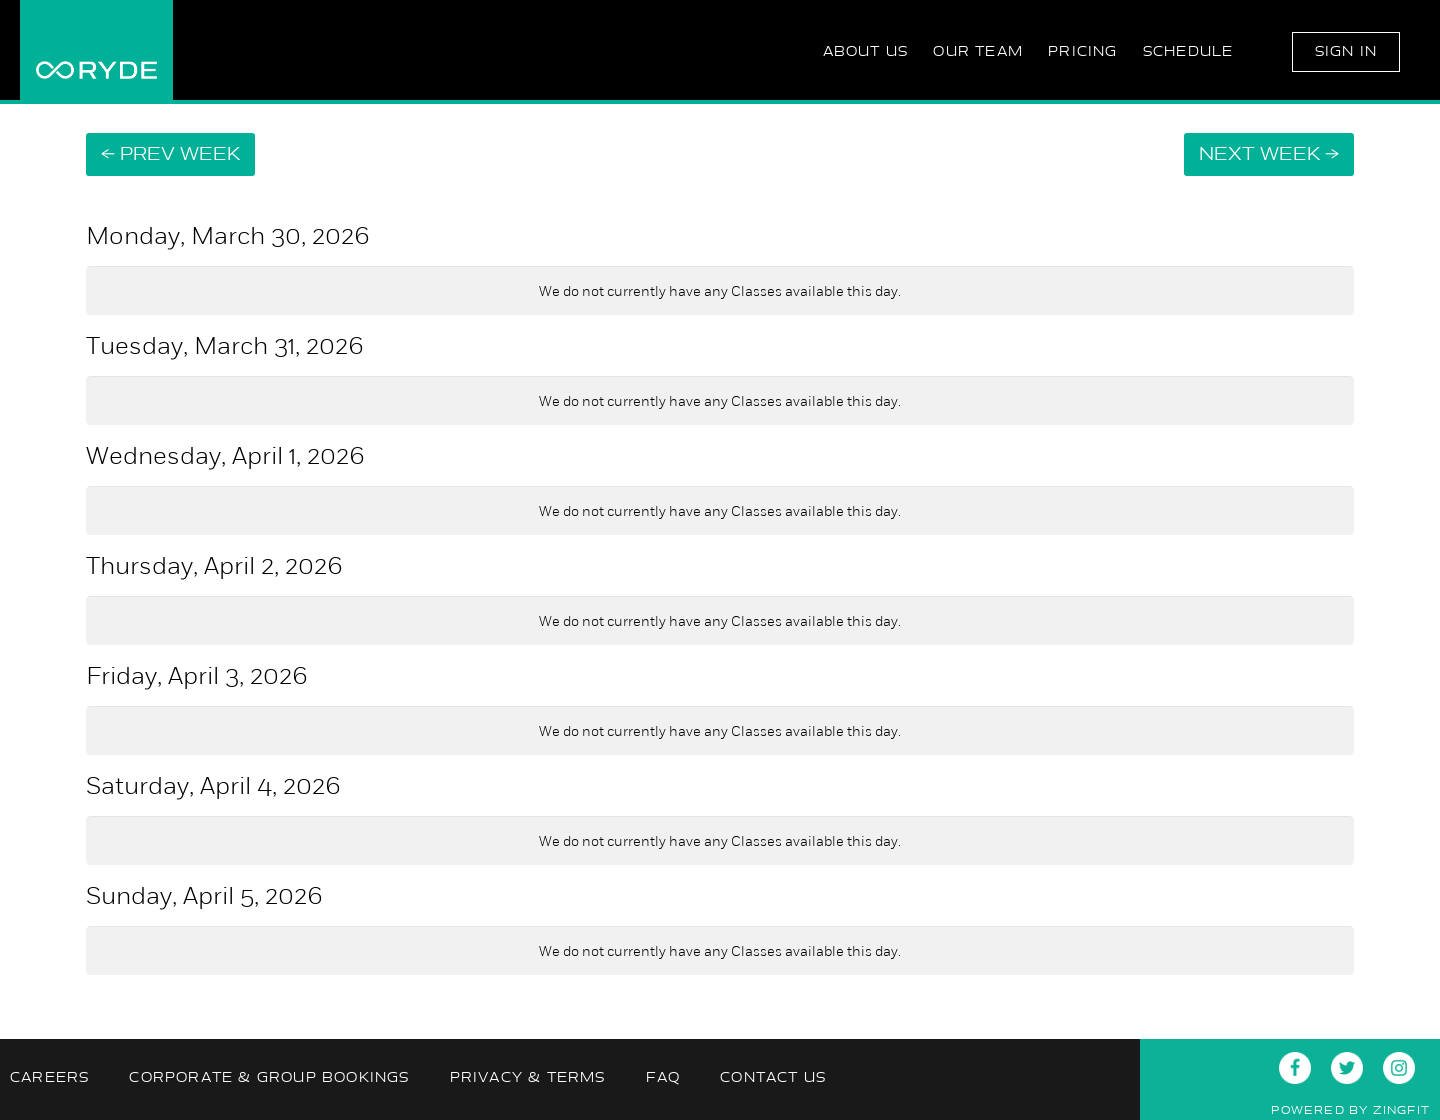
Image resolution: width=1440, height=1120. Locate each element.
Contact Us (773, 1077)
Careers (49, 1077)
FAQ (663, 1077)
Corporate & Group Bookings (269, 1077)
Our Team (978, 51)
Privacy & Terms (528, 1077)
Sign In (1346, 51)
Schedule (1188, 51)
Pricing (1082, 51)
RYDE (96, 50)
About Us (866, 51)
